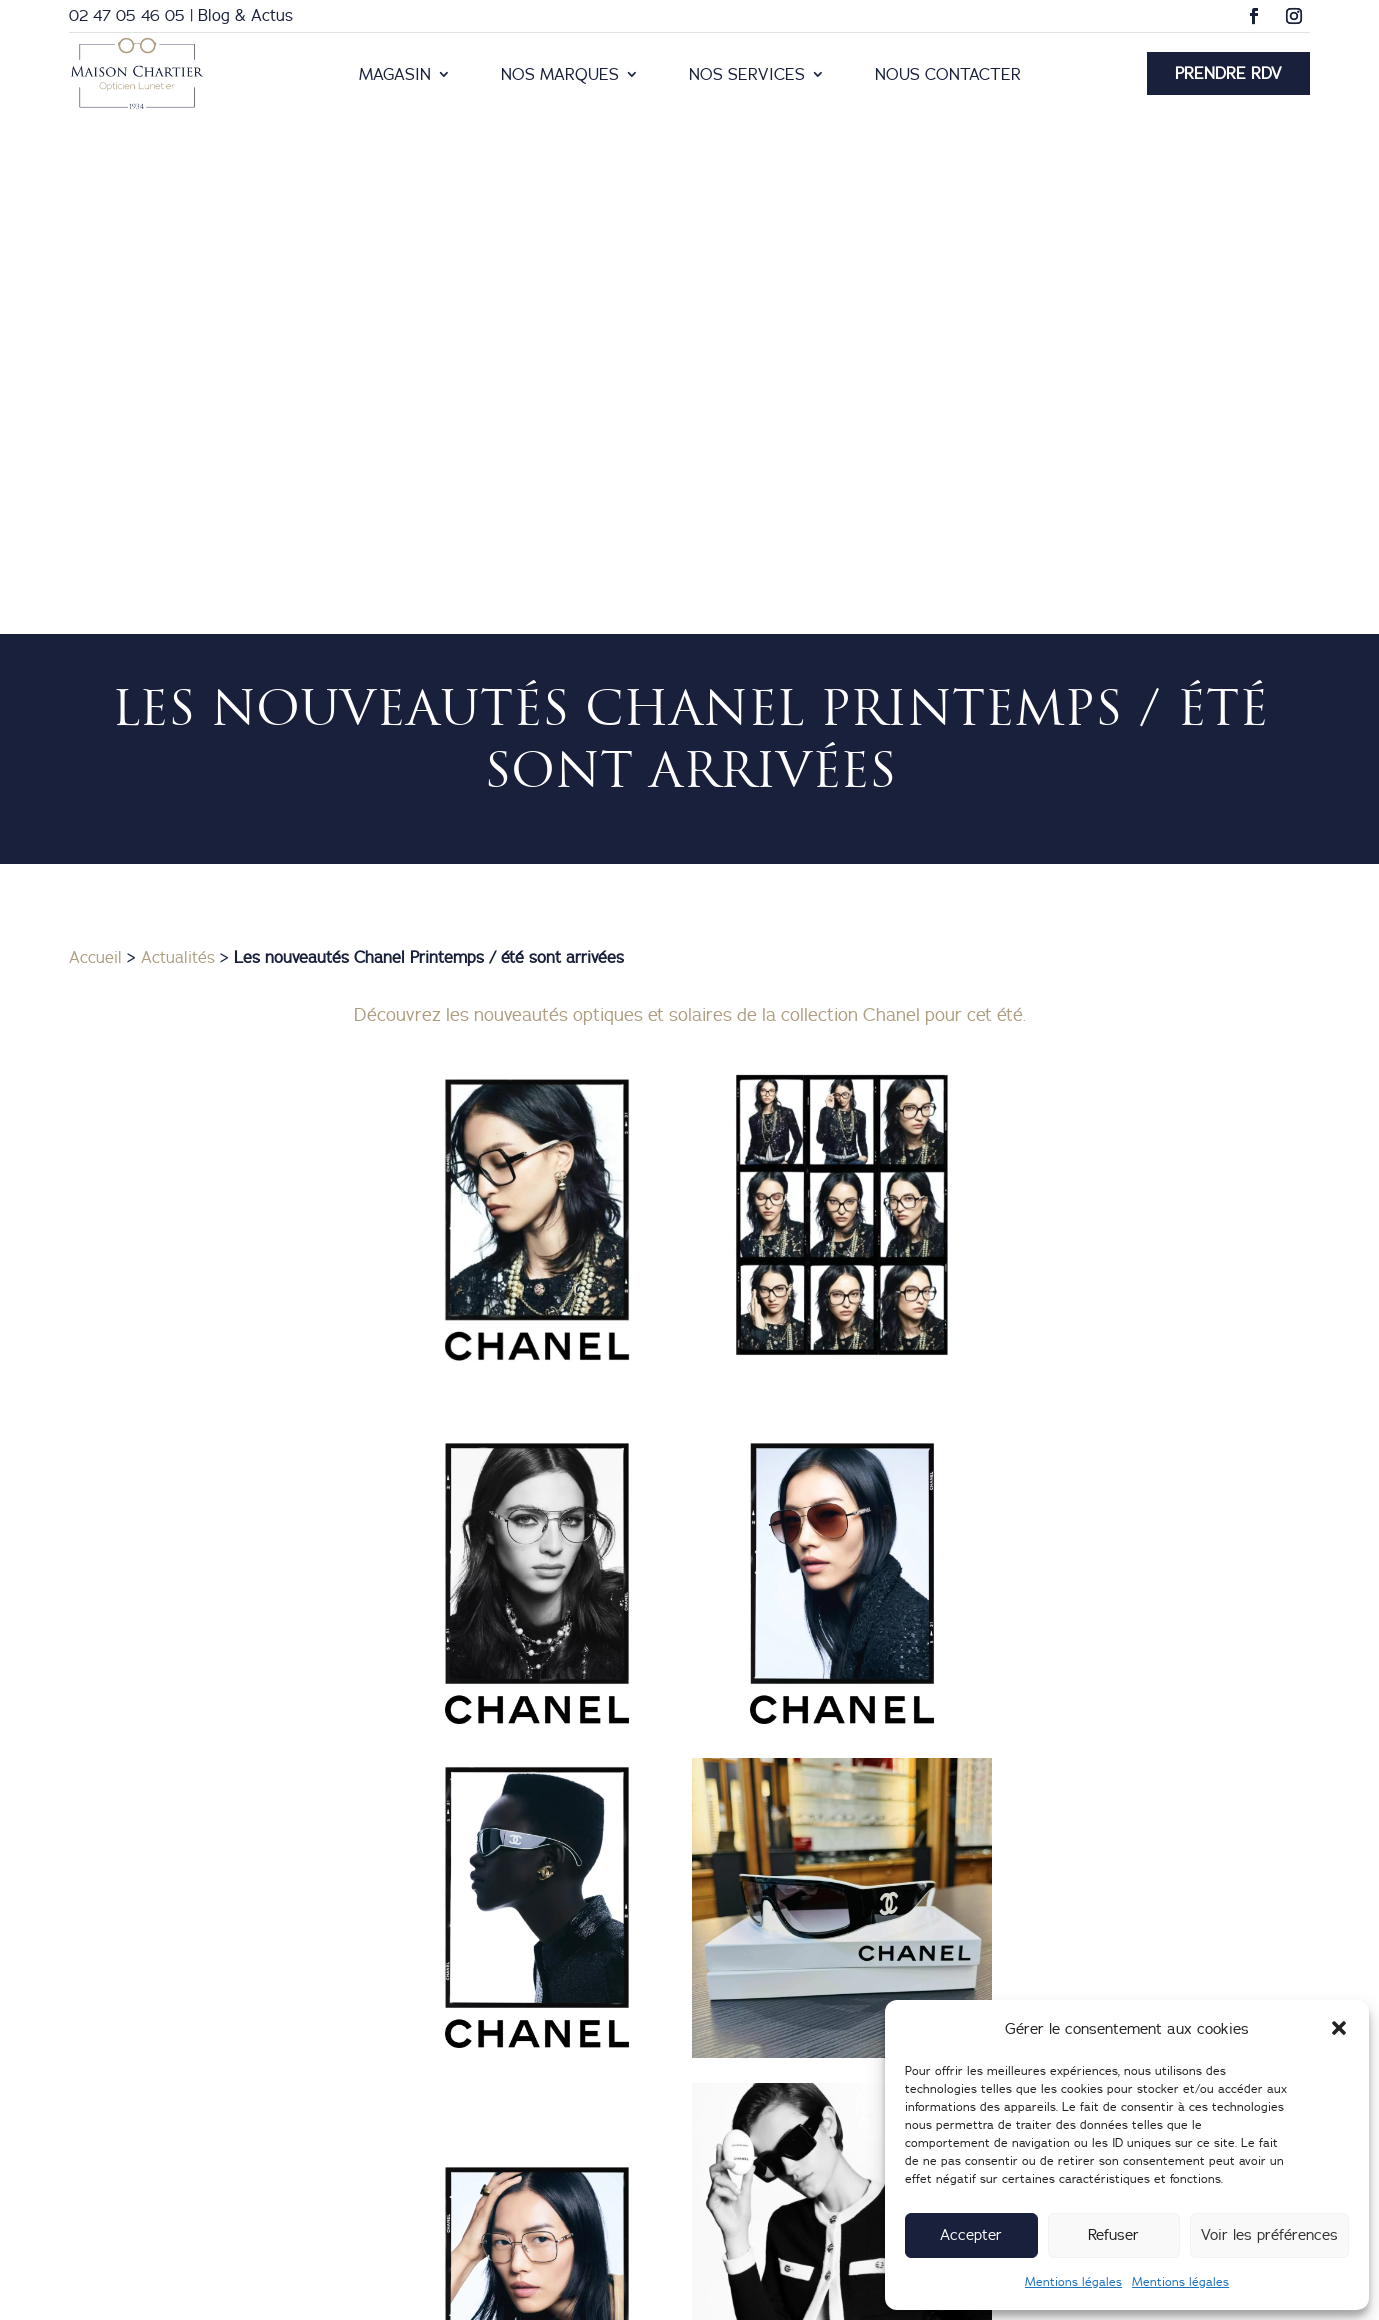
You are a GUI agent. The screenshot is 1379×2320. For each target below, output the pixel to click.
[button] (1339, 2028)
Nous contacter (948, 75)
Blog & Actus (245, 15)
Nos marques (560, 75)
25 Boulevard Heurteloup (839, 2166)
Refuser (1113, 2234)
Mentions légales (1073, 2281)
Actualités (178, 471)
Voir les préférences (1269, 2234)
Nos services (747, 75)
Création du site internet (787, 2293)
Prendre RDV (1228, 73)
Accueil (95, 471)
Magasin (395, 75)
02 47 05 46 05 (127, 15)
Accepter (971, 2234)
